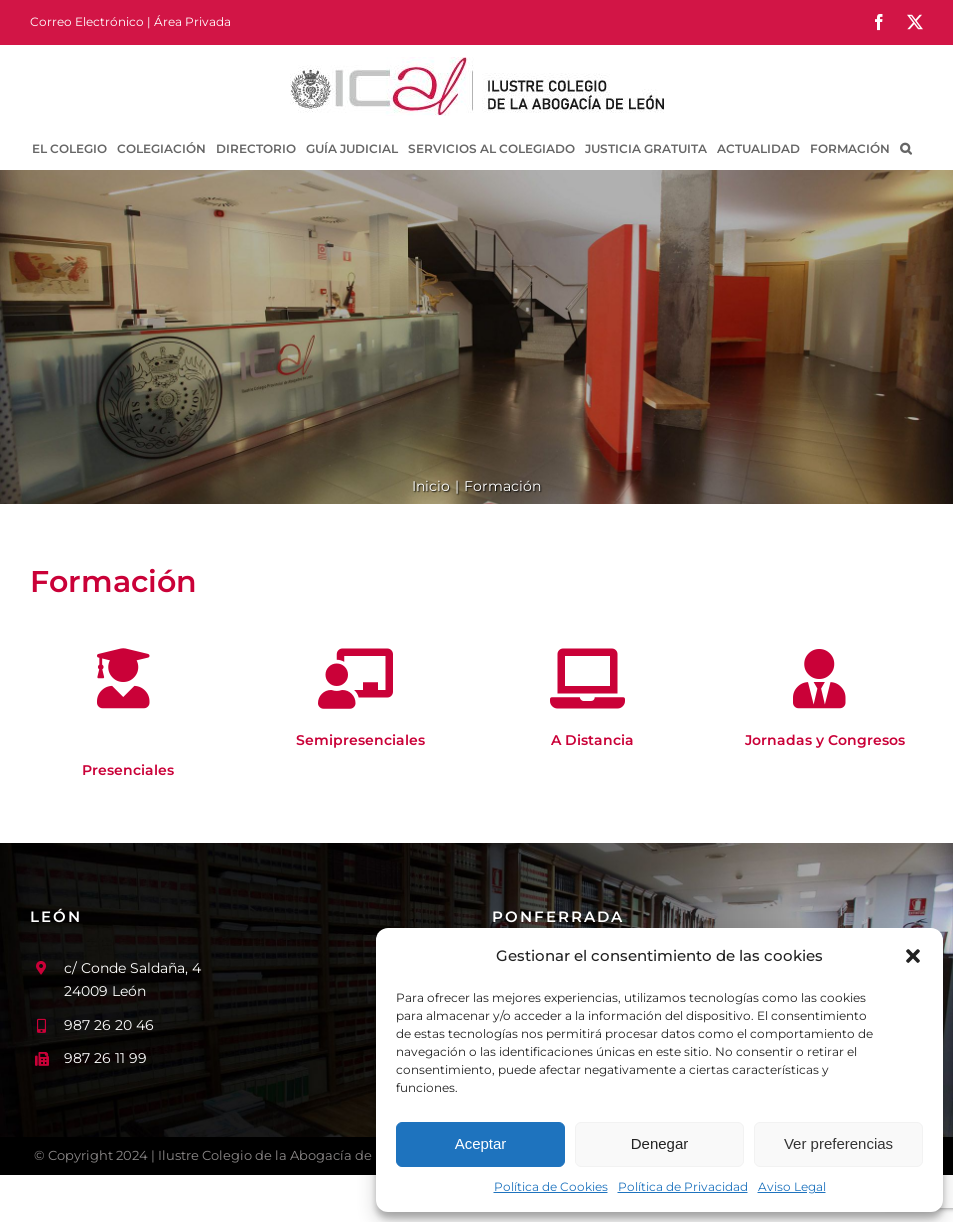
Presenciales (128, 770)
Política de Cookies (551, 1186)
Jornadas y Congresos (825, 740)
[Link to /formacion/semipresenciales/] (355, 679)
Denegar (660, 1143)
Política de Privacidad (683, 1186)
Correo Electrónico (87, 21)
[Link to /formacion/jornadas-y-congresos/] (819, 679)
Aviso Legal (792, 1186)
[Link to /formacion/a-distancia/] (587, 679)
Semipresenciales (360, 740)
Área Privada (192, 21)
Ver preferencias (838, 1143)
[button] (913, 956)
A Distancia (592, 740)
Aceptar (481, 1143)
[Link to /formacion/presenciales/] (123, 679)
